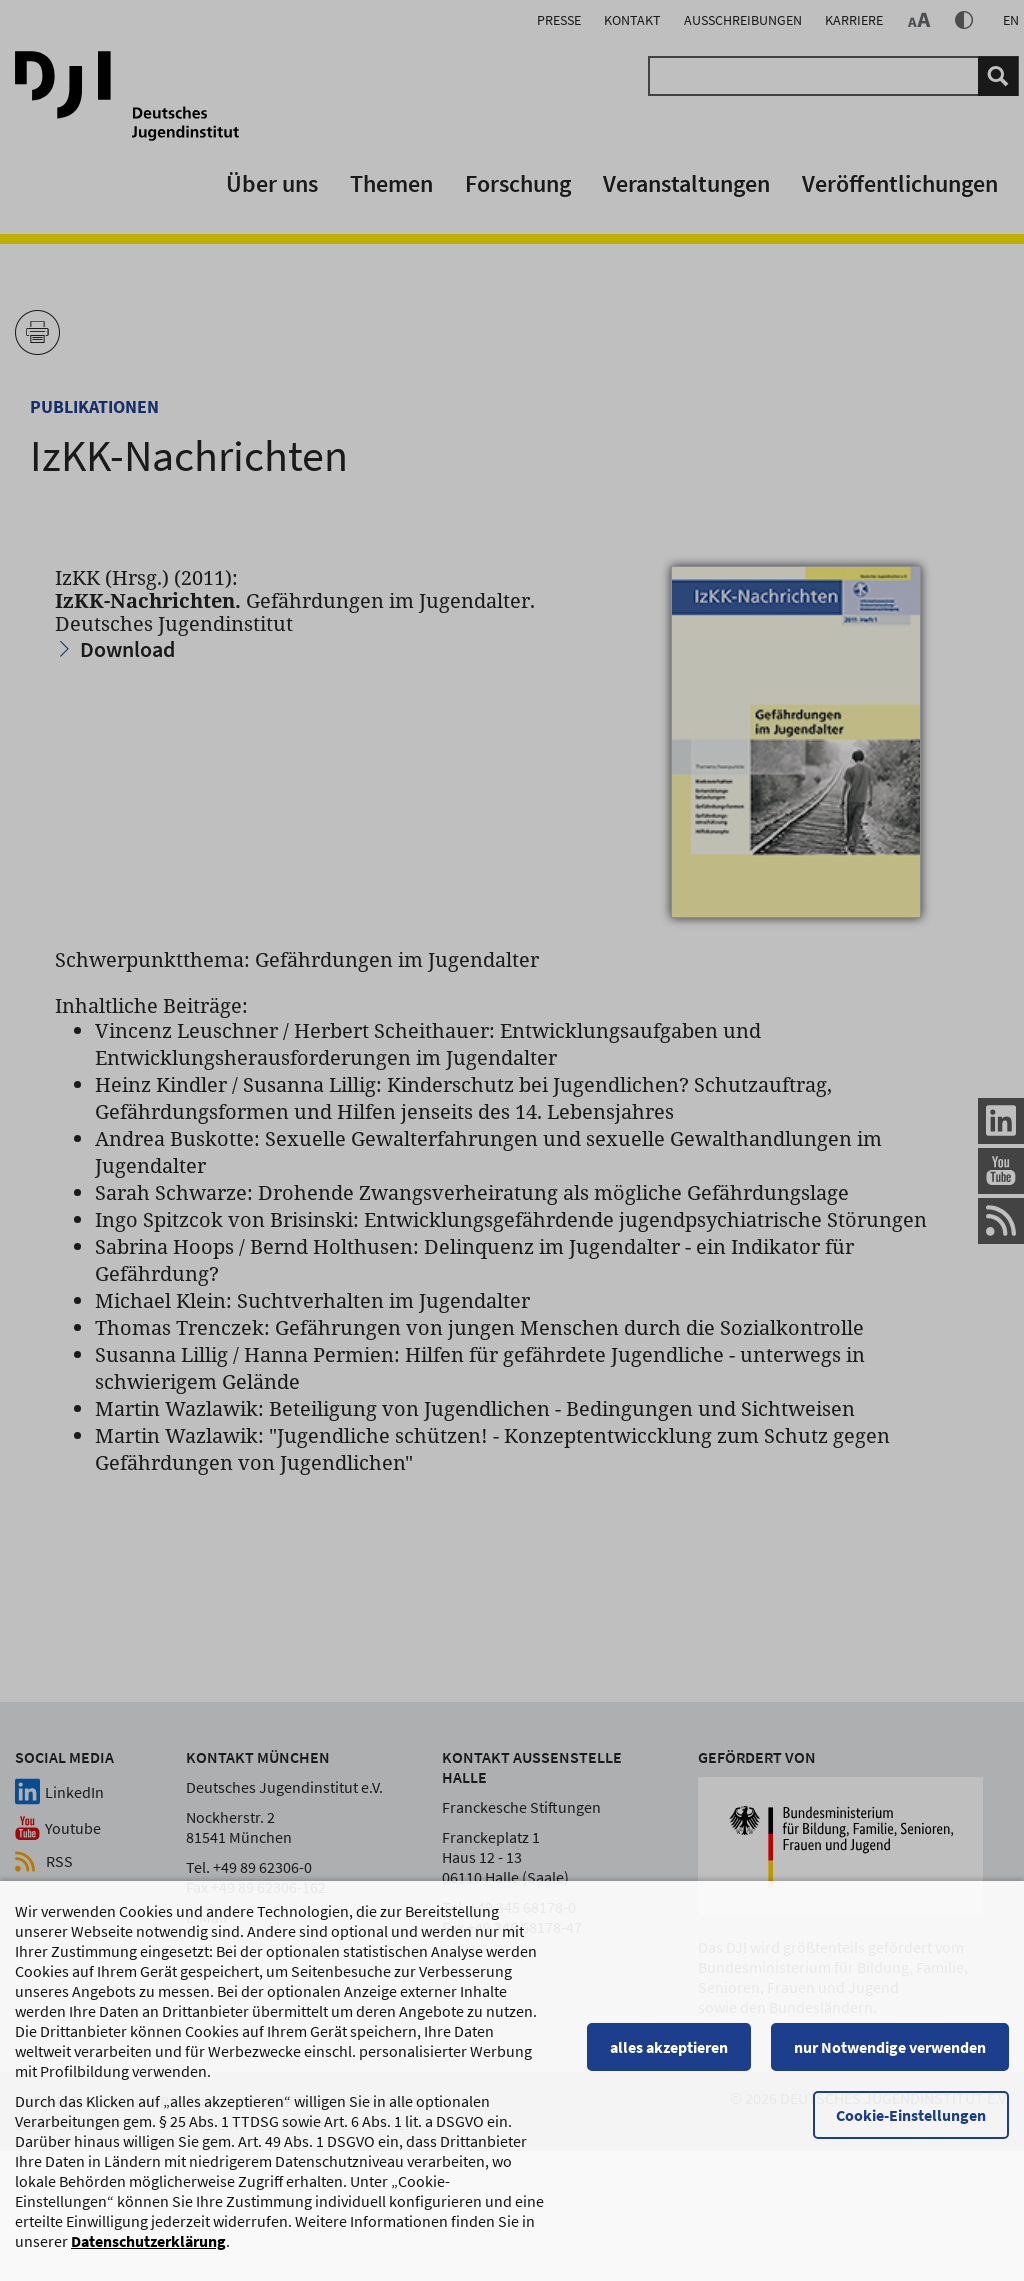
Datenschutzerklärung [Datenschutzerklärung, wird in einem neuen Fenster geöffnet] (148, 2241)
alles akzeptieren (669, 2047)
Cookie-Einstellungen (911, 2115)
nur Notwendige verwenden (890, 2047)
